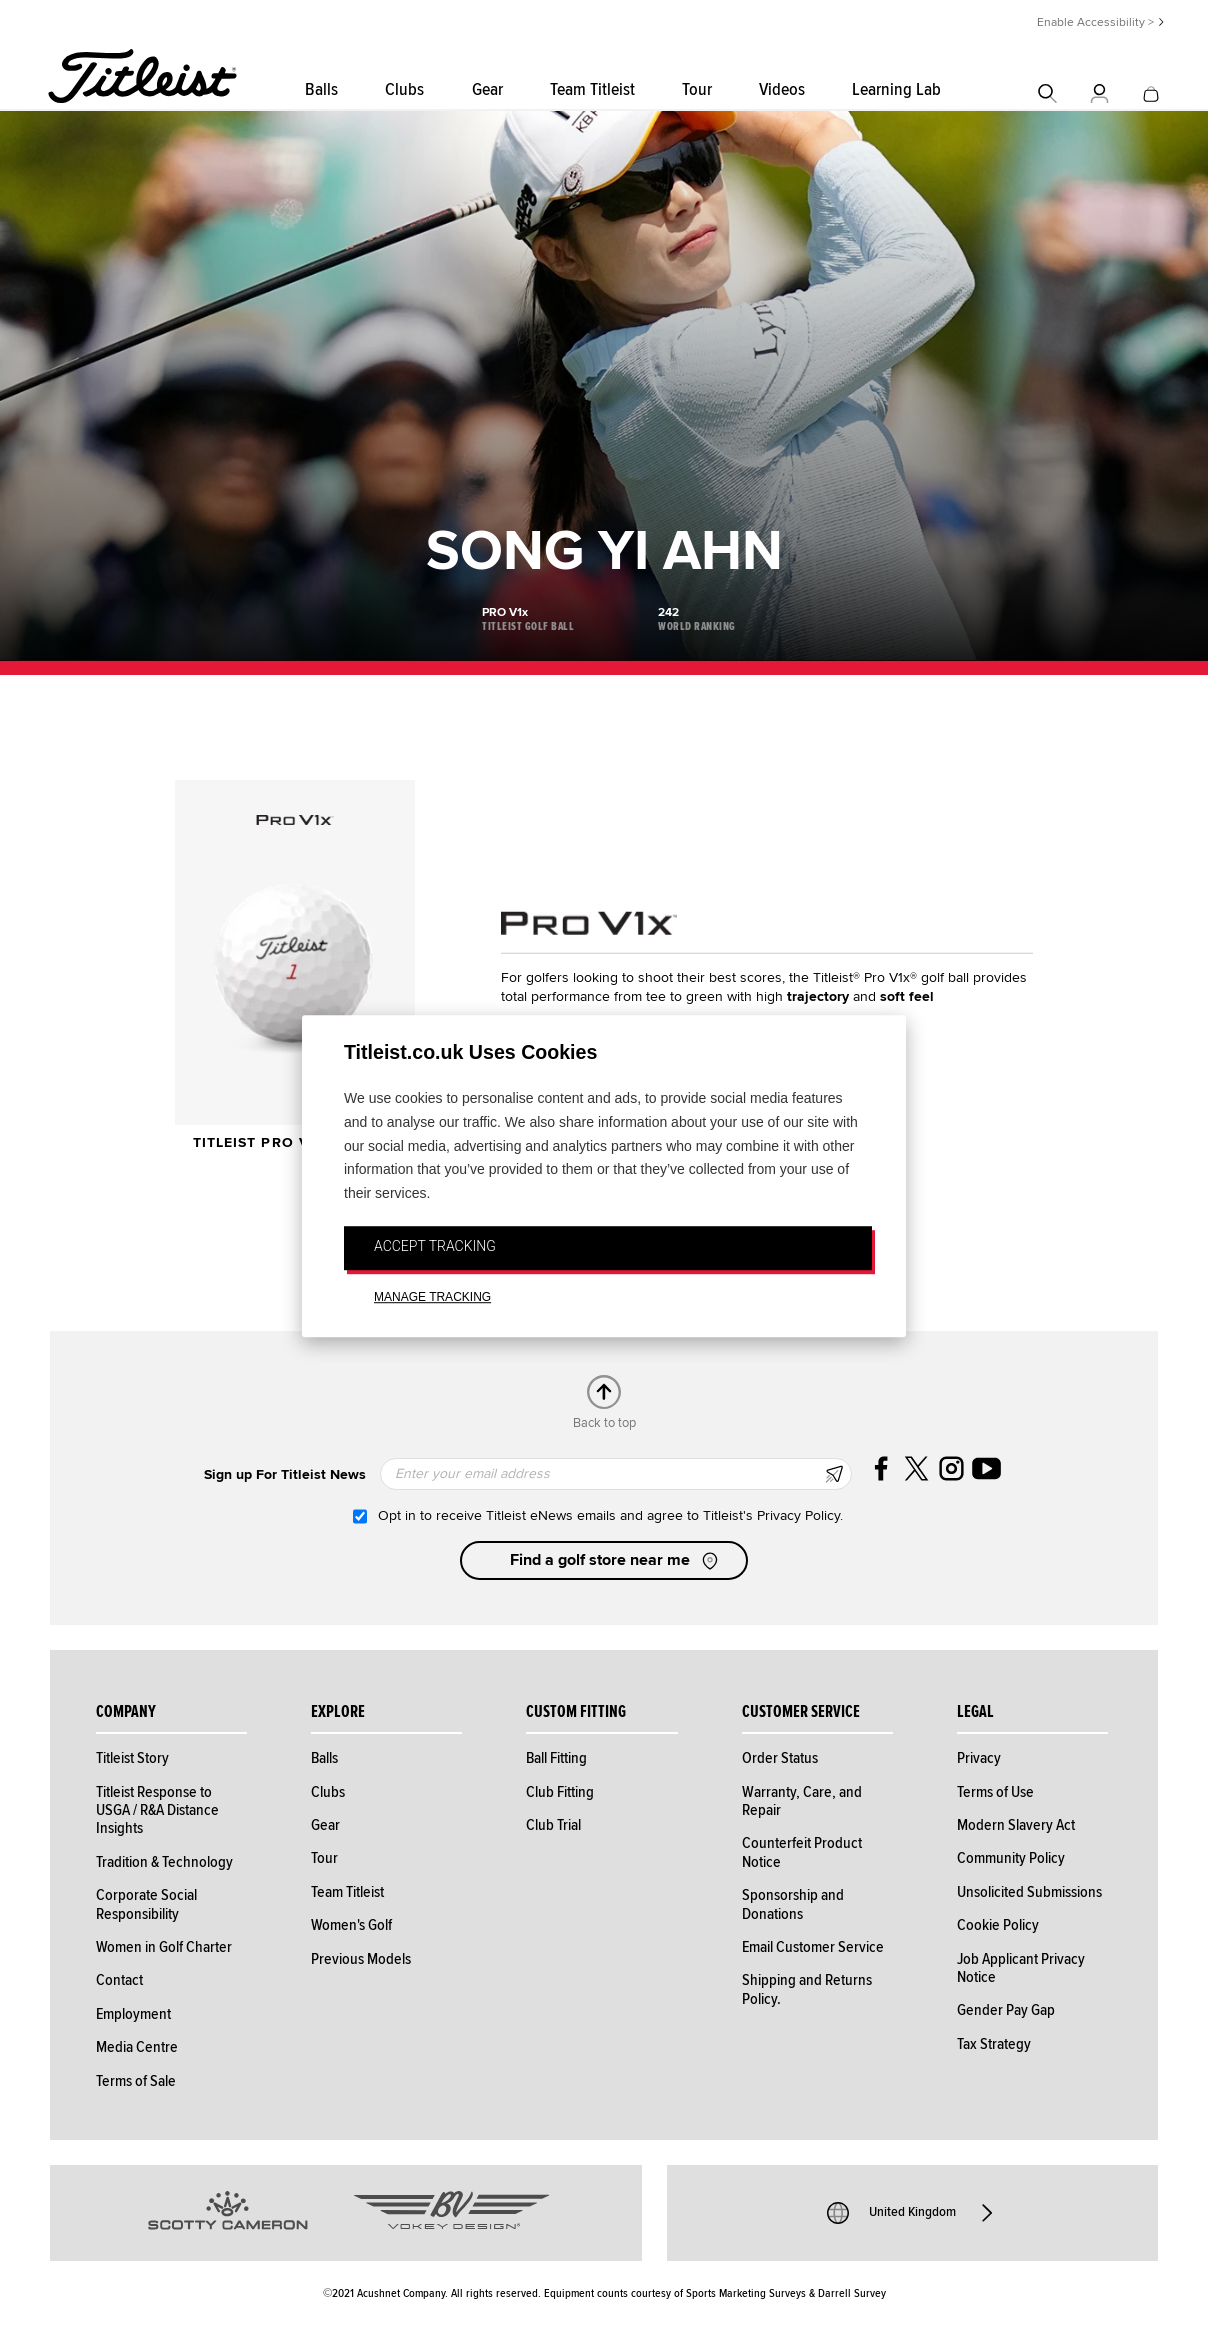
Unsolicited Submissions (1029, 1892)
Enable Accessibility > (1095, 22)
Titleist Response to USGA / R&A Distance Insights (157, 1810)
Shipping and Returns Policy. (807, 1989)
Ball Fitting (556, 1758)
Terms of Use (995, 1792)
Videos (782, 89)
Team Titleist (592, 89)
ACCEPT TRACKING (435, 1246)
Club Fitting (560, 1792)
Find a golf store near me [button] (616, 1561)
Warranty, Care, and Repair (802, 1801)
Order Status (780, 1758)
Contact (119, 1980)
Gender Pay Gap (1006, 2010)
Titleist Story (132, 1758)
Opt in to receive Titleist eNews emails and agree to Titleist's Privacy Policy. (610, 1515)
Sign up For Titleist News (285, 1474)
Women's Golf (351, 1925)
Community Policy (1011, 1858)
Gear (487, 89)
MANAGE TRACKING (432, 1297)
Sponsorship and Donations (793, 1904)
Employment (133, 2014)
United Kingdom (912, 2213)
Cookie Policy (998, 1925)
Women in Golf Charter (164, 1947)
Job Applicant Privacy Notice (1021, 1968)
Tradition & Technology (164, 1862)
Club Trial (553, 1825)
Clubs (404, 89)
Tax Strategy (994, 2044)
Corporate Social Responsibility (146, 1904)
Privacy (979, 1758)
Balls (321, 89)
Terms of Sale (136, 2081)
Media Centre (137, 2047)
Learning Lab (896, 89)
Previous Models (361, 1959)
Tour (697, 89)
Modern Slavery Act (1016, 1825)
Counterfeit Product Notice (802, 1852)
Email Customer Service (813, 1947)
